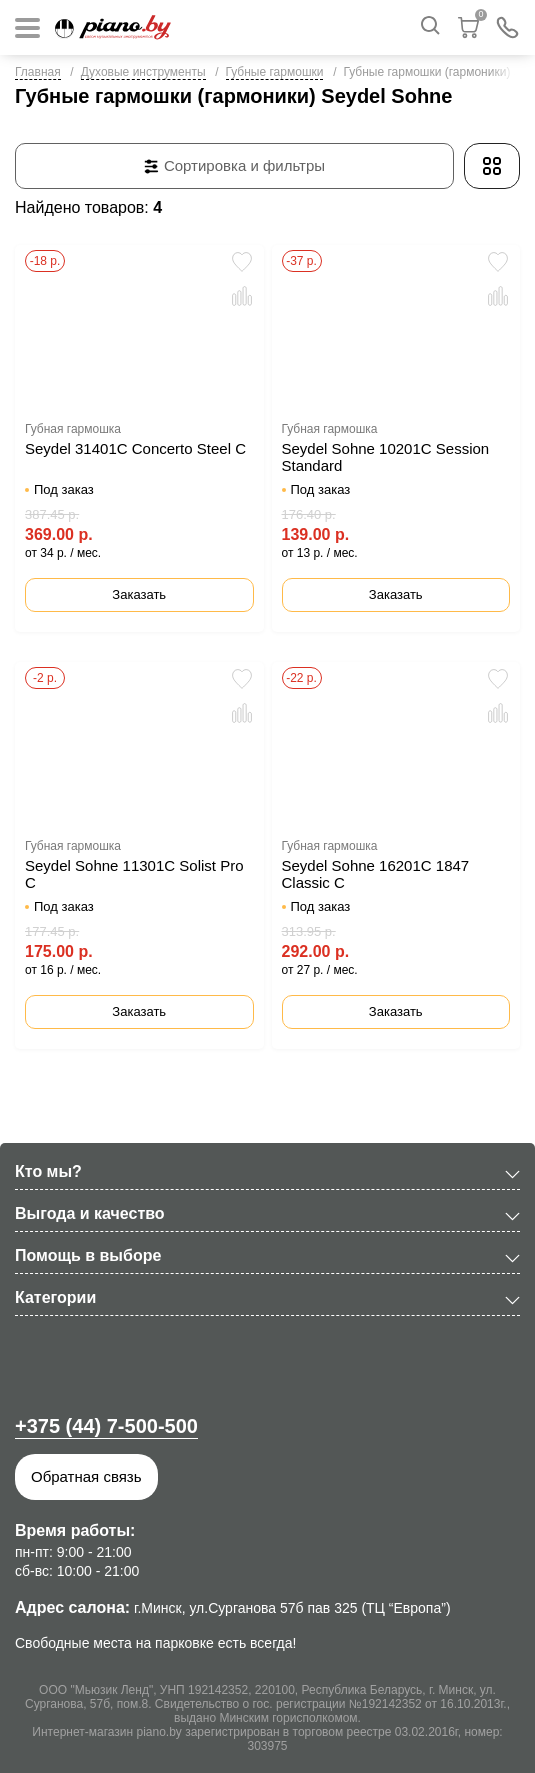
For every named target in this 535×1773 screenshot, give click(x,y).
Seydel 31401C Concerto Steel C (135, 448)
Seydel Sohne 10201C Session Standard (386, 457)
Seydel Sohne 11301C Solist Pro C (134, 874)
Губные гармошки (275, 72)
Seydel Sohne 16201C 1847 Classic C (376, 874)
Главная (38, 72)
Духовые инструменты (143, 72)
